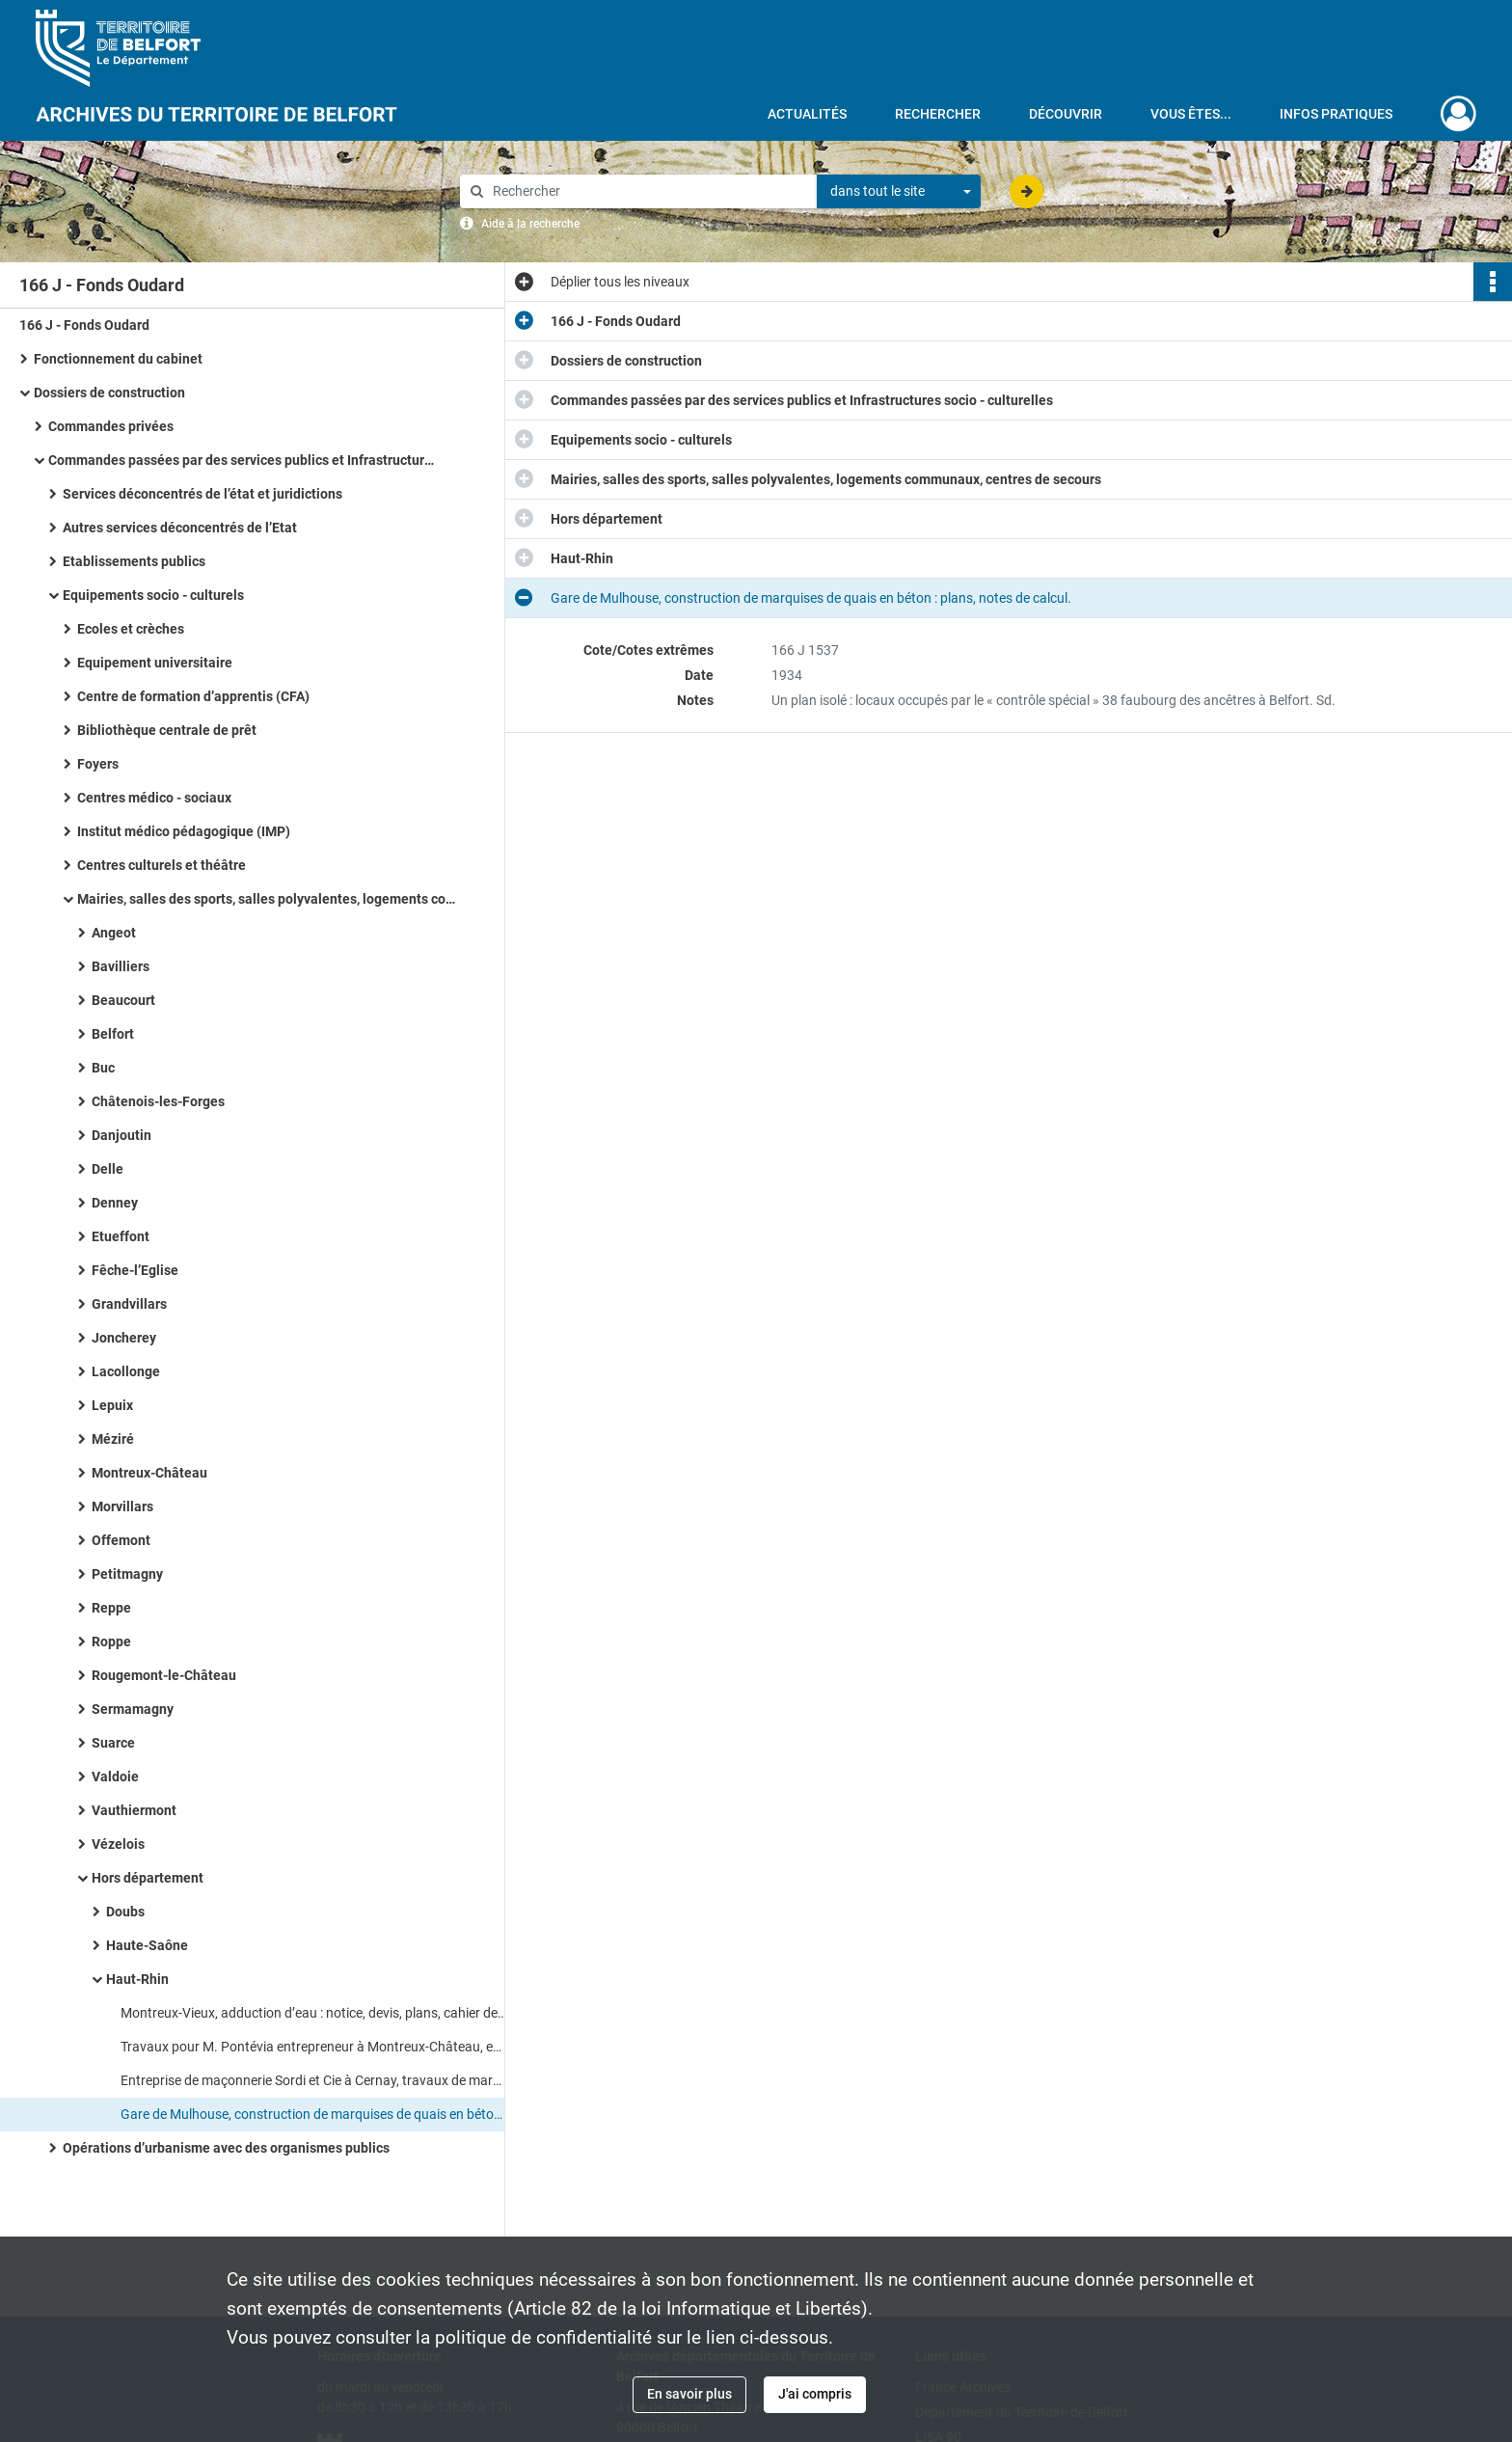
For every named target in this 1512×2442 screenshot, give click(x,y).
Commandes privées (111, 426)
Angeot (114, 932)
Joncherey (124, 1337)
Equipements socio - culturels (153, 595)
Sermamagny (133, 1709)
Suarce (113, 1742)
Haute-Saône (147, 1945)
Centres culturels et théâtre (161, 865)
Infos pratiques (1336, 114)
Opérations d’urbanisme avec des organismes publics (226, 2148)
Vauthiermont (134, 1810)
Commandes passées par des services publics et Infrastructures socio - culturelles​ (241, 460)
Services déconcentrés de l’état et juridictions (202, 494)
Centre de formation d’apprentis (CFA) (193, 696)
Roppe (111, 1641)
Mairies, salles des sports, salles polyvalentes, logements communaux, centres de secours (270, 899)
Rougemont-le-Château (164, 1675)
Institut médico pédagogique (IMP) (183, 831)
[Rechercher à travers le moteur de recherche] (648, 191)
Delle (107, 1169)
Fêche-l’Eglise (135, 1270)
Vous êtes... (1190, 114)
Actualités (807, 114)
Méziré (113, 1439)
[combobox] (899, 192)
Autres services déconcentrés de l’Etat (180, 527)
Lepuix (112, 1405)
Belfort (113, 1034)
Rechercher (938, 114)
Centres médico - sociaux (154, 797)
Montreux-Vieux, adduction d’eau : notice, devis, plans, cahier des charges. (313, 2013)
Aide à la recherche (530, 224)
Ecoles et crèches (130, 629)
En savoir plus (689, 2393)
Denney (115, 1202)
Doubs (125, 1911)
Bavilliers (120, 966)
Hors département (147, 1878)
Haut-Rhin (137, 1979)
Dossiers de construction (109, 392)
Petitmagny (127, 1574)
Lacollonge (126, 1371)
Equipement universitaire (154, 662)
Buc (103, 1067)
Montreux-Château (149, 1472)
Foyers (98, 764)
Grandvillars (129, 1304)
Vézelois (118, 1844)
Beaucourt (123, 1000)
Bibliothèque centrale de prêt (166, 730)
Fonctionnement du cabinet (118, 358)
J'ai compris (814, 2393)
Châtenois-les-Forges (158, 1101)
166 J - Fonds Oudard (84, 325)
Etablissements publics (134, 561)
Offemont (121, 1540)
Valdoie (115, 1776)
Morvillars (122, 1506)
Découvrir (1065, 114)
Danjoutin (121, 1135)
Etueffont (120, 1236)
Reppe (111, 1607)
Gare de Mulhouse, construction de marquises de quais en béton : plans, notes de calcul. (313, 2114)
